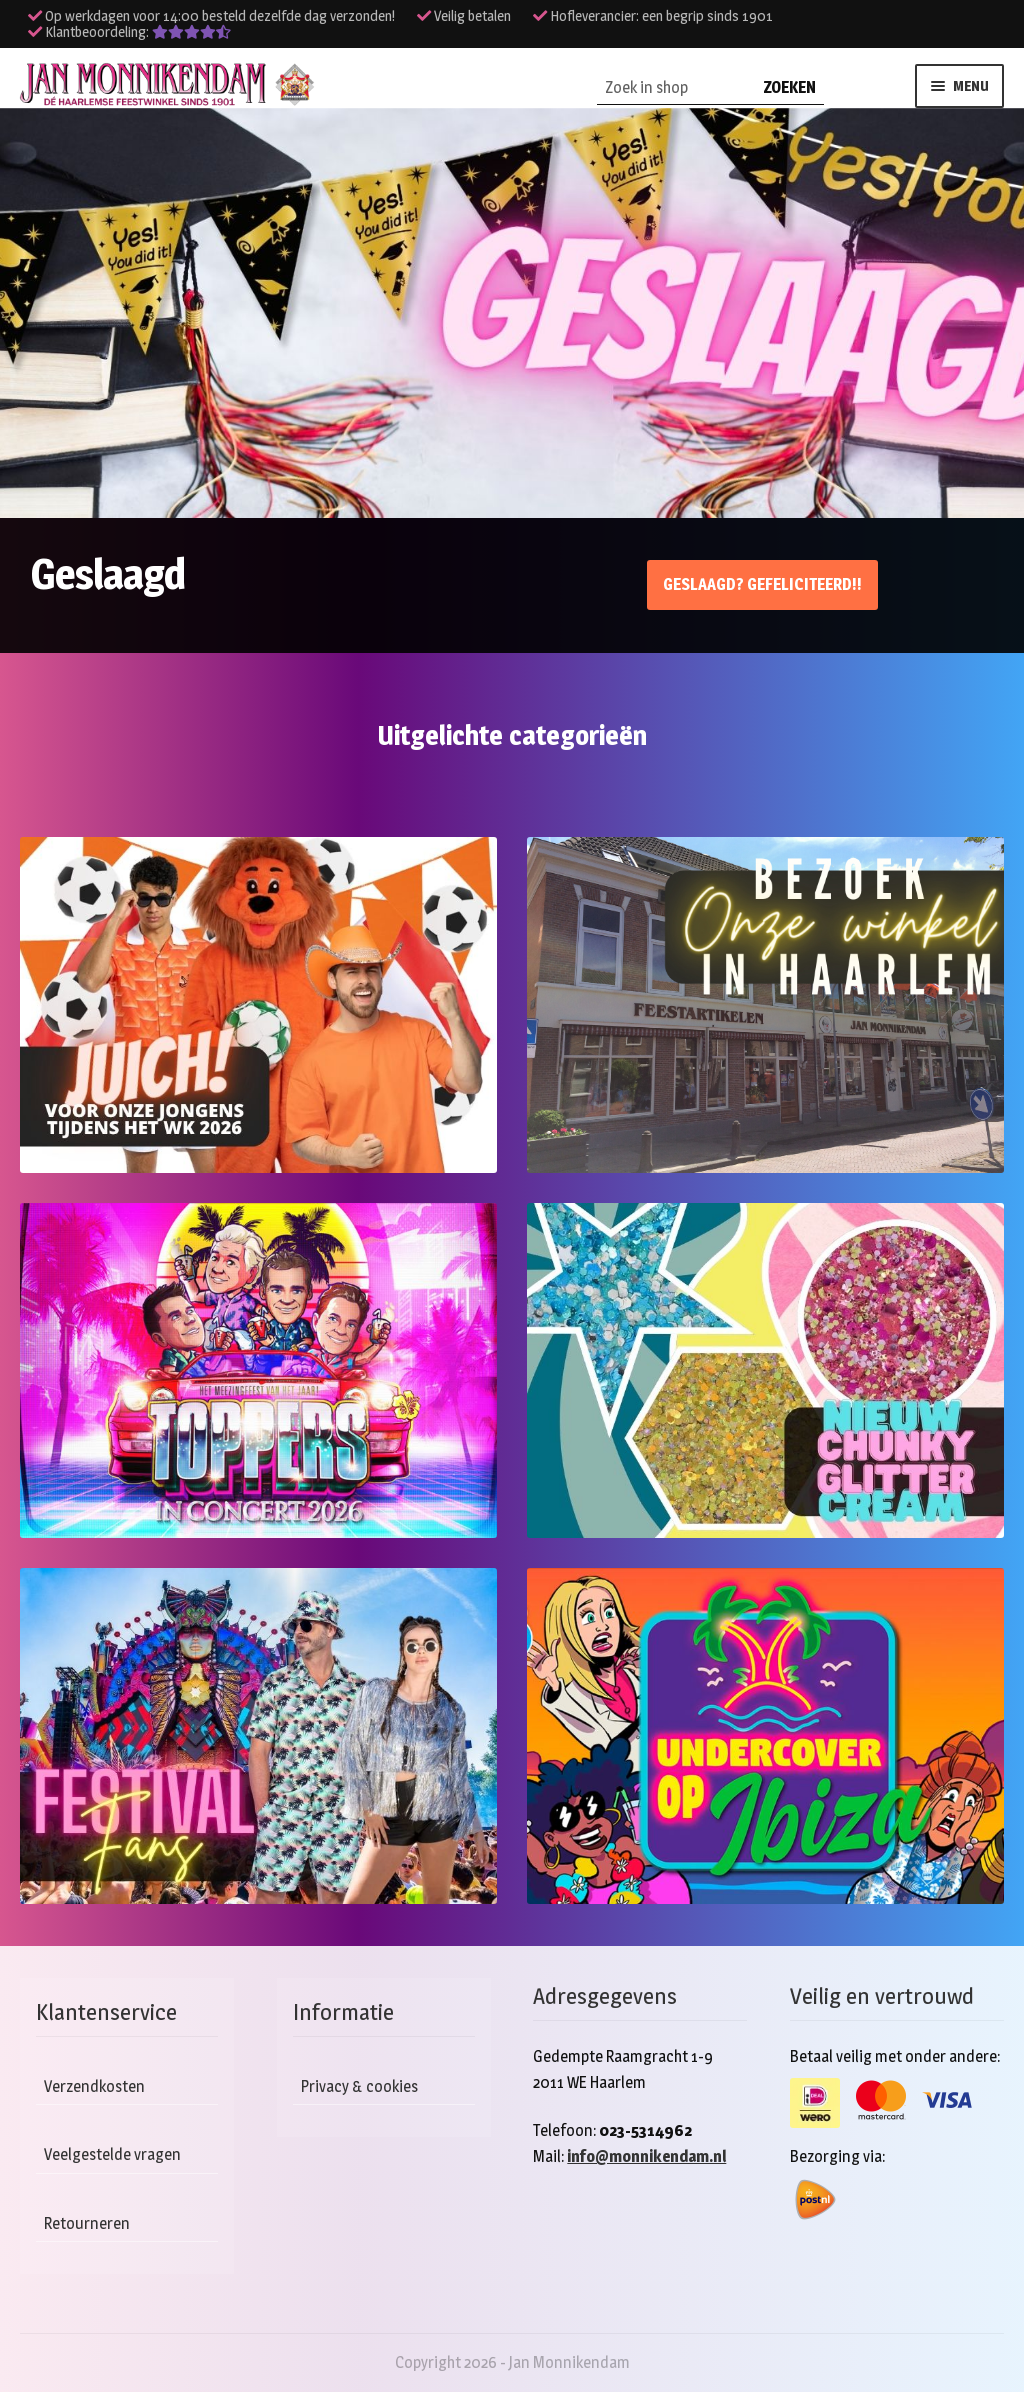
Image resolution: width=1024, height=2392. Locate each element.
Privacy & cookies (359, 2086)
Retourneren (87, 2223)
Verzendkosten (94, 2086)
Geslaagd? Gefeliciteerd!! (762, 584)
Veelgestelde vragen (112, 2154)
